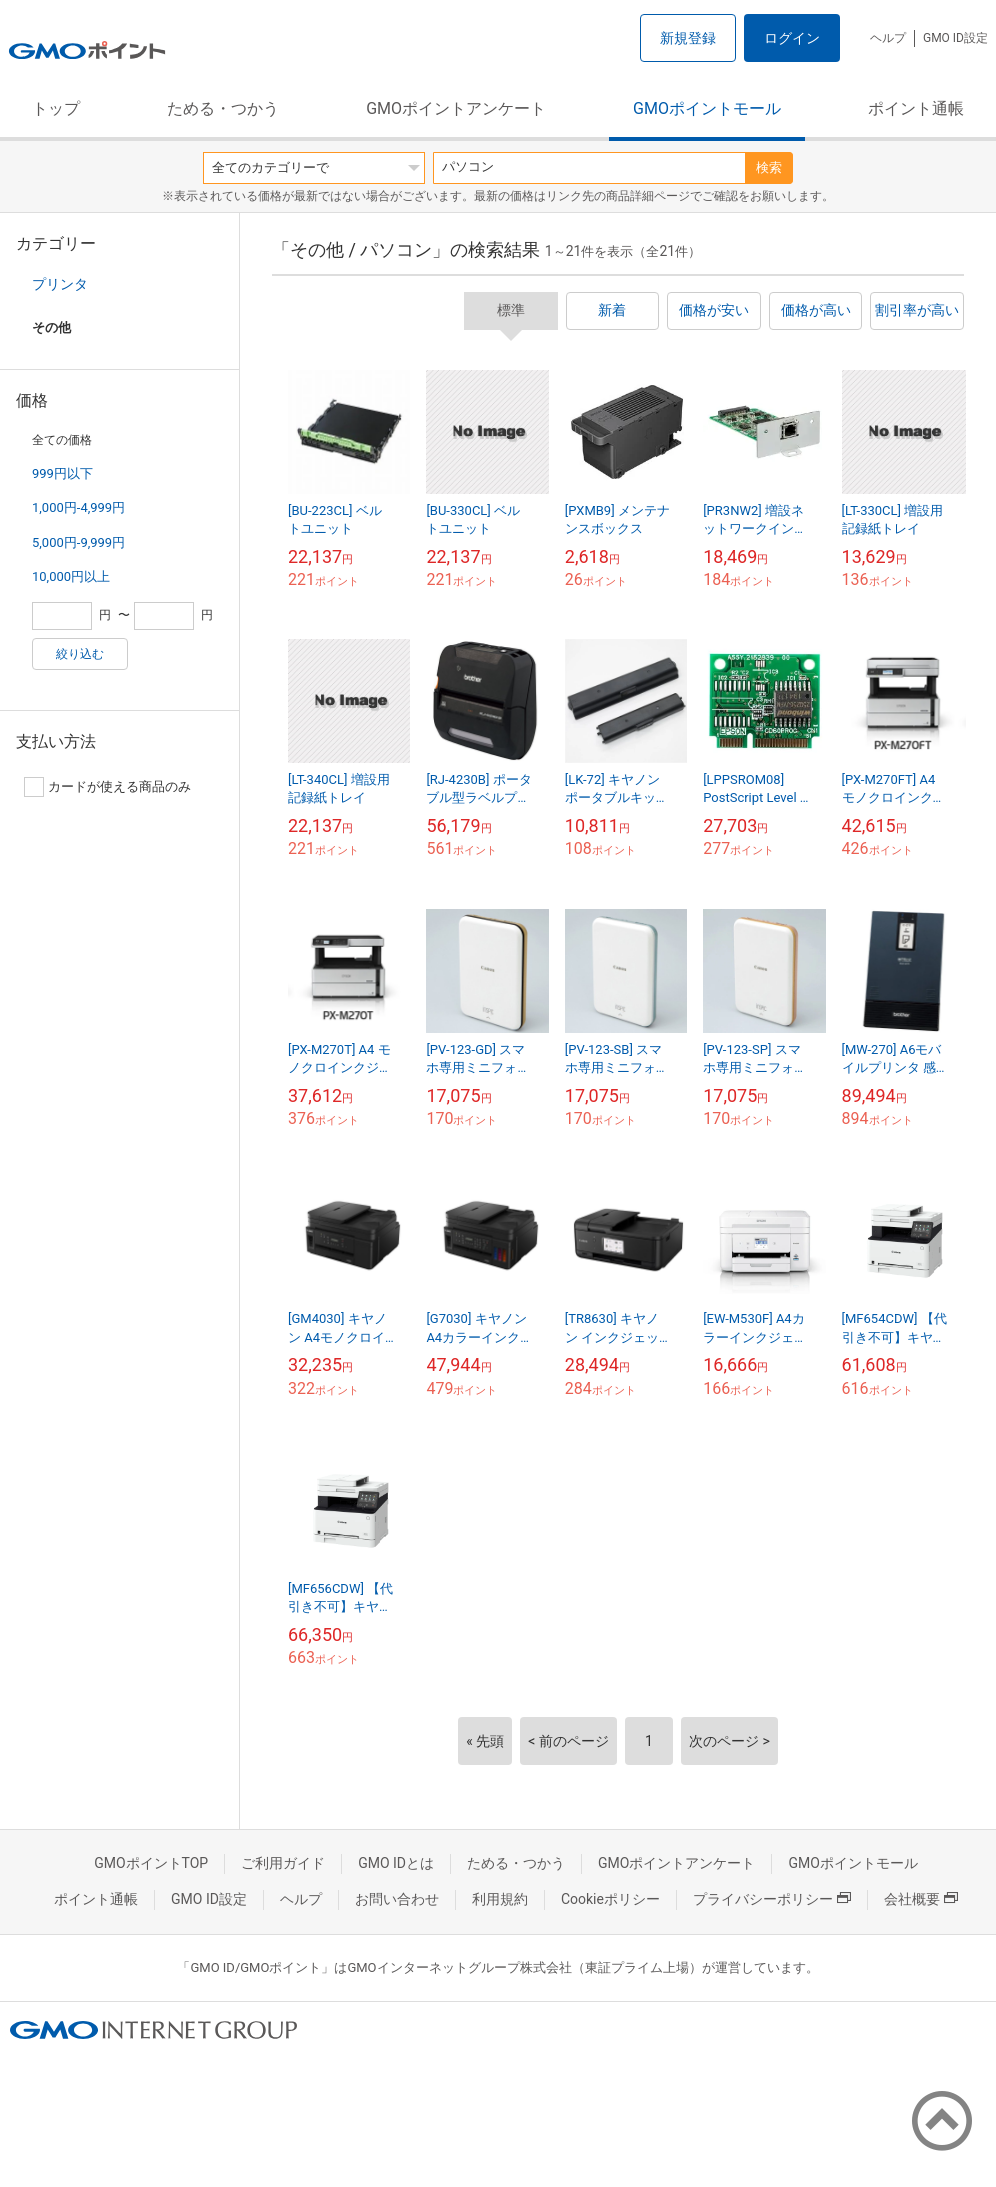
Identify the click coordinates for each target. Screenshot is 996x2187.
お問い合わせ (397, 1899)
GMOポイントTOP (151, 1863)
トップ (56, 108)
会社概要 (921, 1899)
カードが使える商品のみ (107, 787)
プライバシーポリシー (772, 1899)
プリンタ (60, 284)
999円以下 (62, 473)
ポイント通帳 (916, 108)
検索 (769, 167)
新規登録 (688, 38)
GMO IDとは (396, 1863)
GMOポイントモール (707, 108)
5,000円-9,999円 (78, 542)
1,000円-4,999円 (78, 507)
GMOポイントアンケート (456, 108)
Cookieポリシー (610, 1899)
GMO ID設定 (955, 38)
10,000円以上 (71, 576)
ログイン (792, 38)
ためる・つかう (223, 108)
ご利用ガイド (283, 1863)
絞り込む (80, 654)
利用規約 (500, 1899)
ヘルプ (888, 38)
